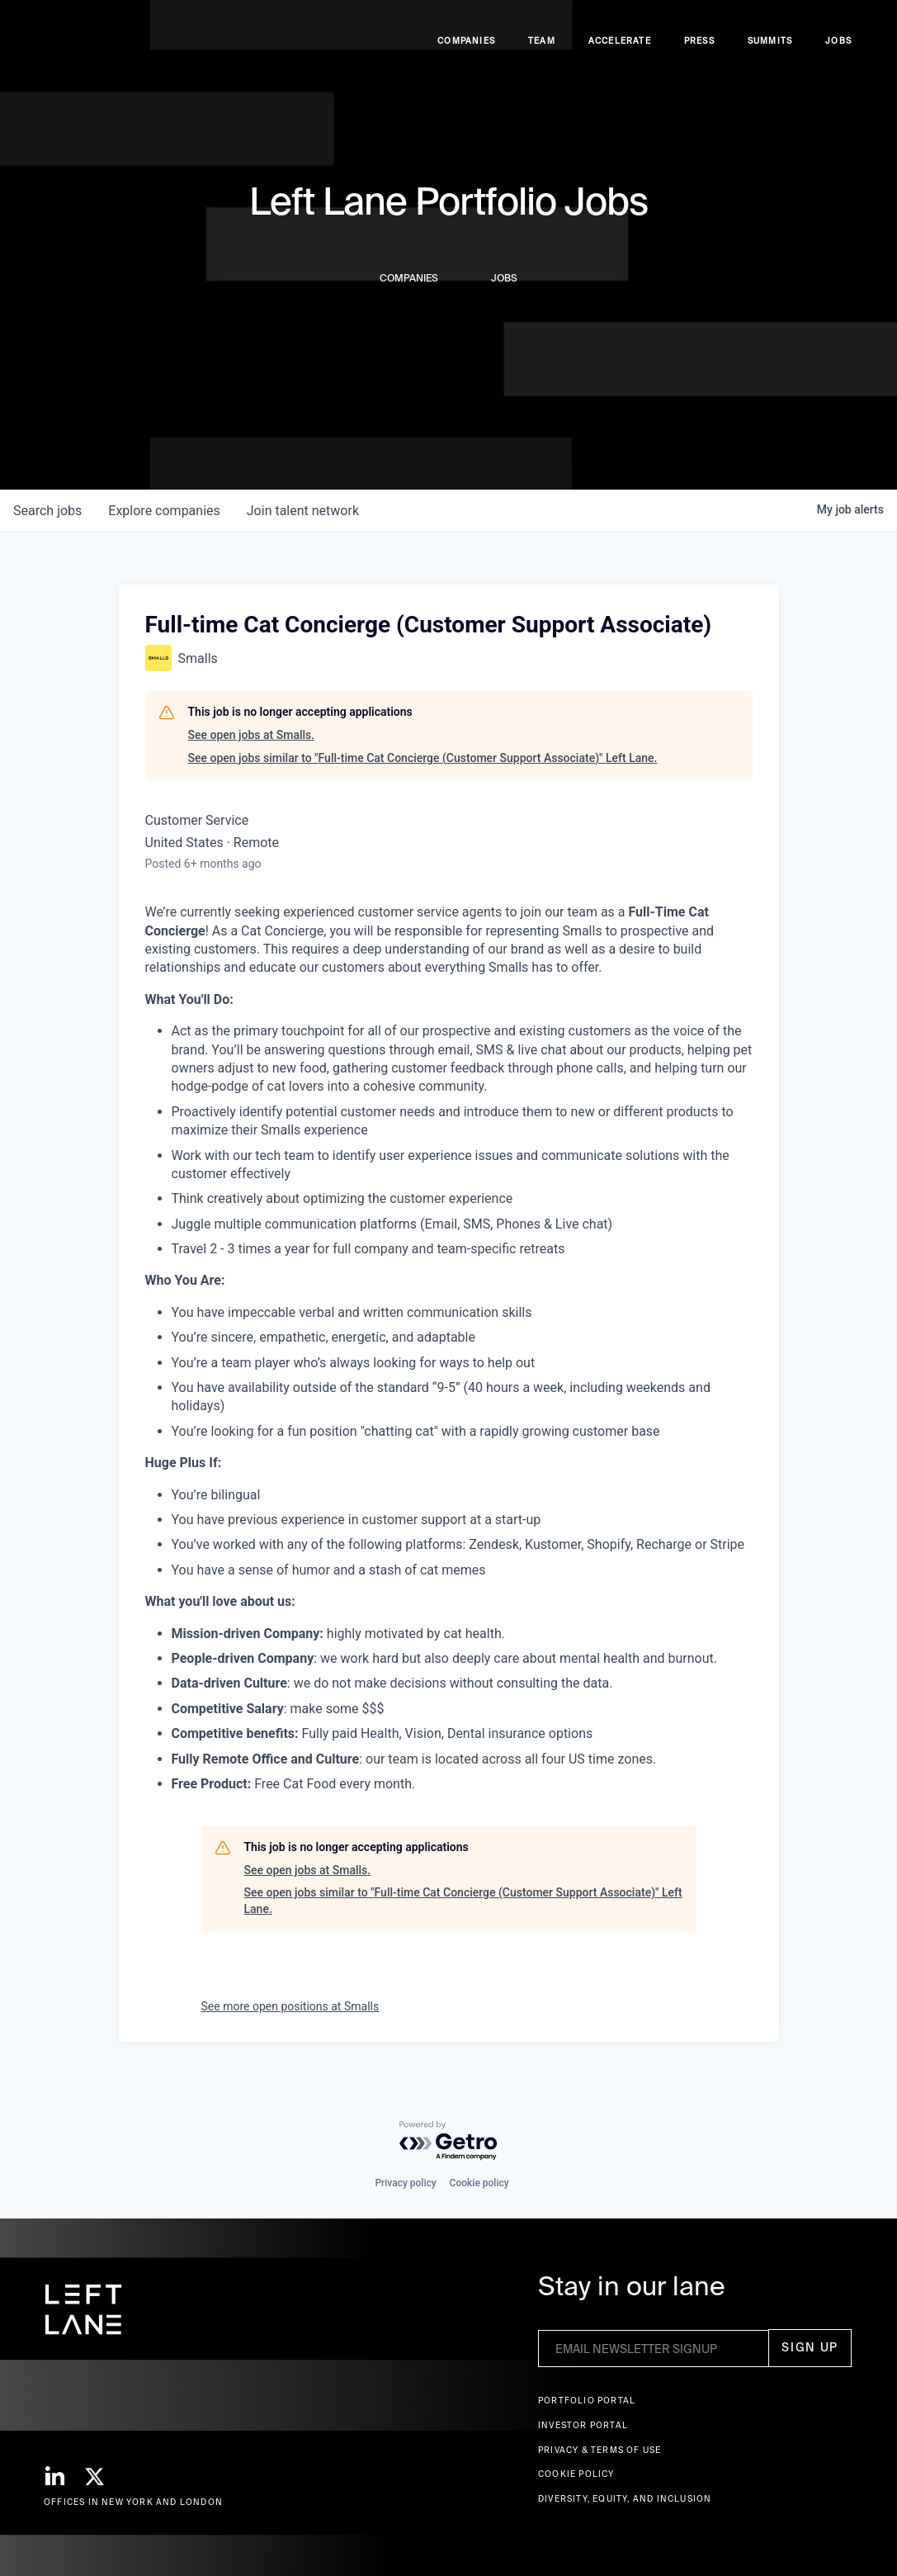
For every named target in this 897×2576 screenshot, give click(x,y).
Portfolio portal (586, 2400)
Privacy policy (405, 2183)
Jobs (838, 49)
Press (699, 49)
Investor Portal (583, 2425)
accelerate (619, 49)
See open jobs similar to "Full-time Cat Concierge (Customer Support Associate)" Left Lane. (423, 758)
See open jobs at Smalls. (251, 734)
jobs (47, 511)
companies (164, 511)
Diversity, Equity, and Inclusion (624, 2498)
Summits (770, 49)
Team (541, 49)
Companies (466, 49)
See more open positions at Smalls (290, 2006)
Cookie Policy (576, 2474)
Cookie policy (479, 2183)
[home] (76, 50)
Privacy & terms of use (599, 2450)
